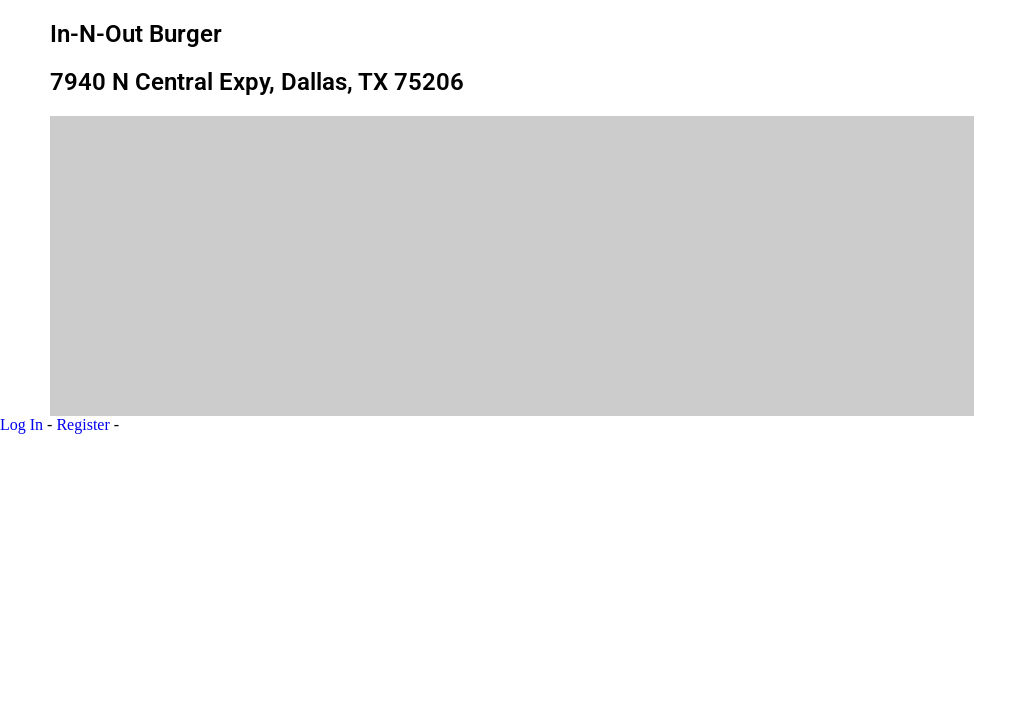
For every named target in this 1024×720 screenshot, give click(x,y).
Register (82, 424)
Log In (21, 424)
